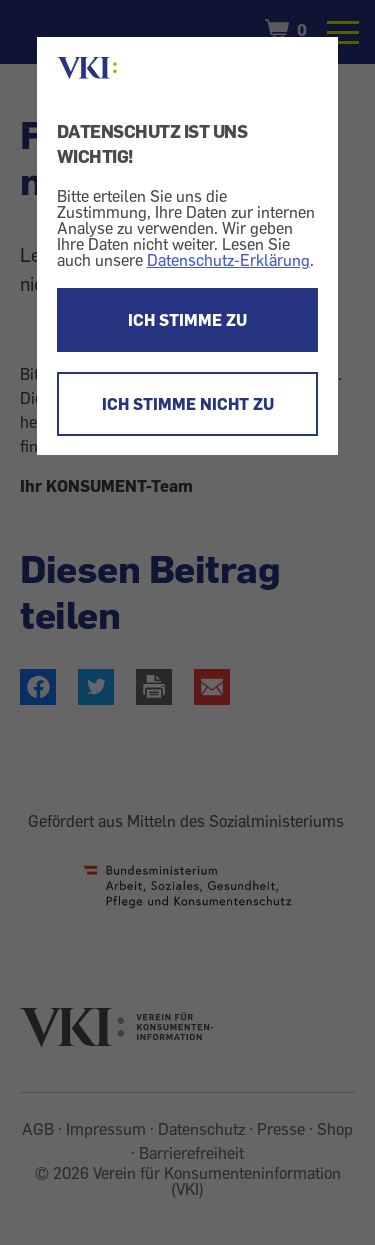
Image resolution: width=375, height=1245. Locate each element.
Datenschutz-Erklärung (228, 260)
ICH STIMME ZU (187, 320)
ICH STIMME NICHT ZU (188, 404)
